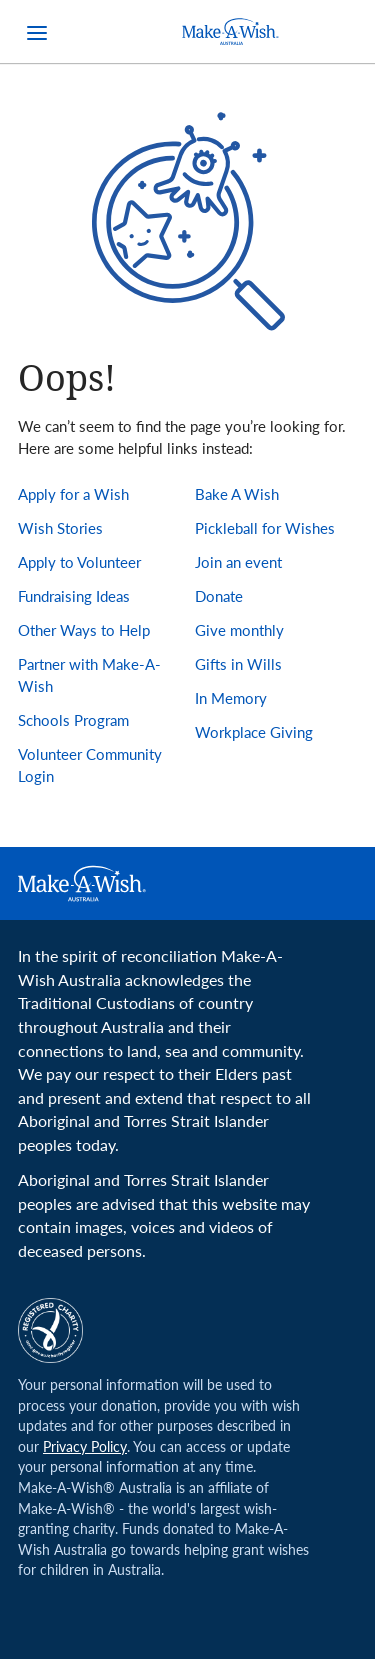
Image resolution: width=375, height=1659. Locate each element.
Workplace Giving (254, 732)
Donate (219, 596)
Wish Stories (60, 528)
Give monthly (239, 630)
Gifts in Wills (238, 664)
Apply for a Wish (73, 494)
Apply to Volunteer (79, 562)
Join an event (238, 562)
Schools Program (73, 720)
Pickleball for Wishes (265, 528)
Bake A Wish (237, 494)
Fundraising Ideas (74, 596)
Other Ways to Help (84, 630)
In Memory (231, 698)
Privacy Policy (85, 1446)
